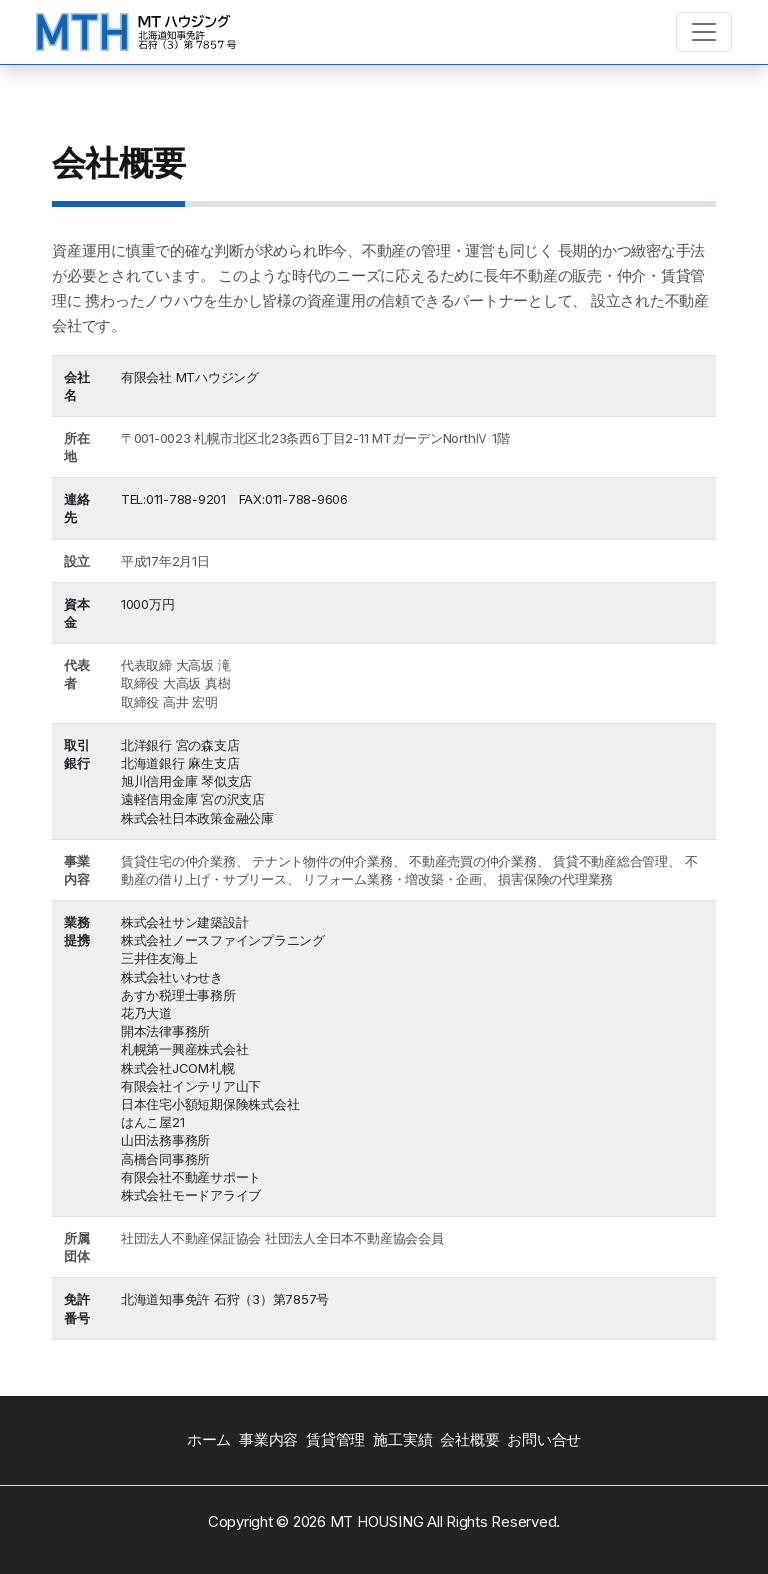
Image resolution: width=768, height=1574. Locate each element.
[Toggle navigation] (704, 32)
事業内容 (268, 1439)
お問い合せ (544, 1439)
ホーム (209, 1439)
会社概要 (469, 1439)
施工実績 (402, 1439)
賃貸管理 (335, 1439)
